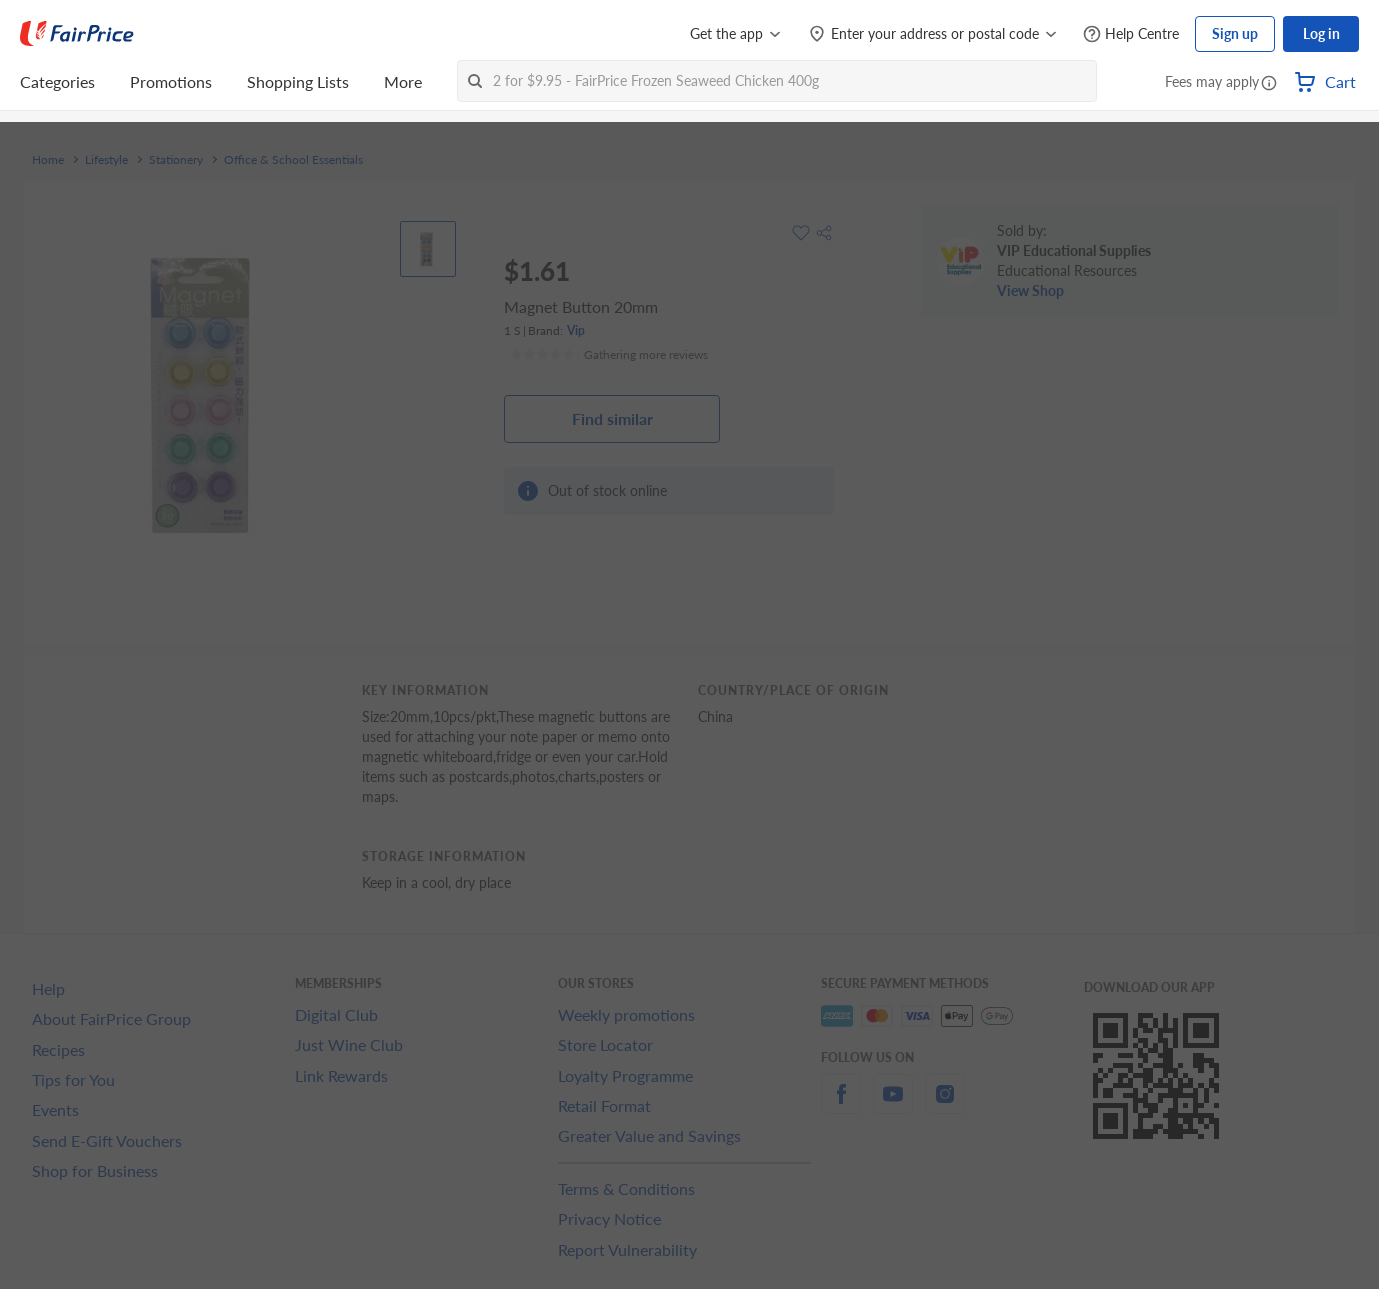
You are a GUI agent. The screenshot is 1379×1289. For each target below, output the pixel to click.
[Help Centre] (1131, 34)
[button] (1269, 84)
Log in (1321, 33)
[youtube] (893, 1105)
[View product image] (428, 249)
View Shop (1030, 290)
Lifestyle (106, 160)
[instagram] (945, 1105)
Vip (576, 330)
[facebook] (841, 1105)
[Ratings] (609, 355)
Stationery (176, 160)
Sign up (1235, 33)
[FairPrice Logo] (77, 34)
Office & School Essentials (293, 160)
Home (48, 160)
